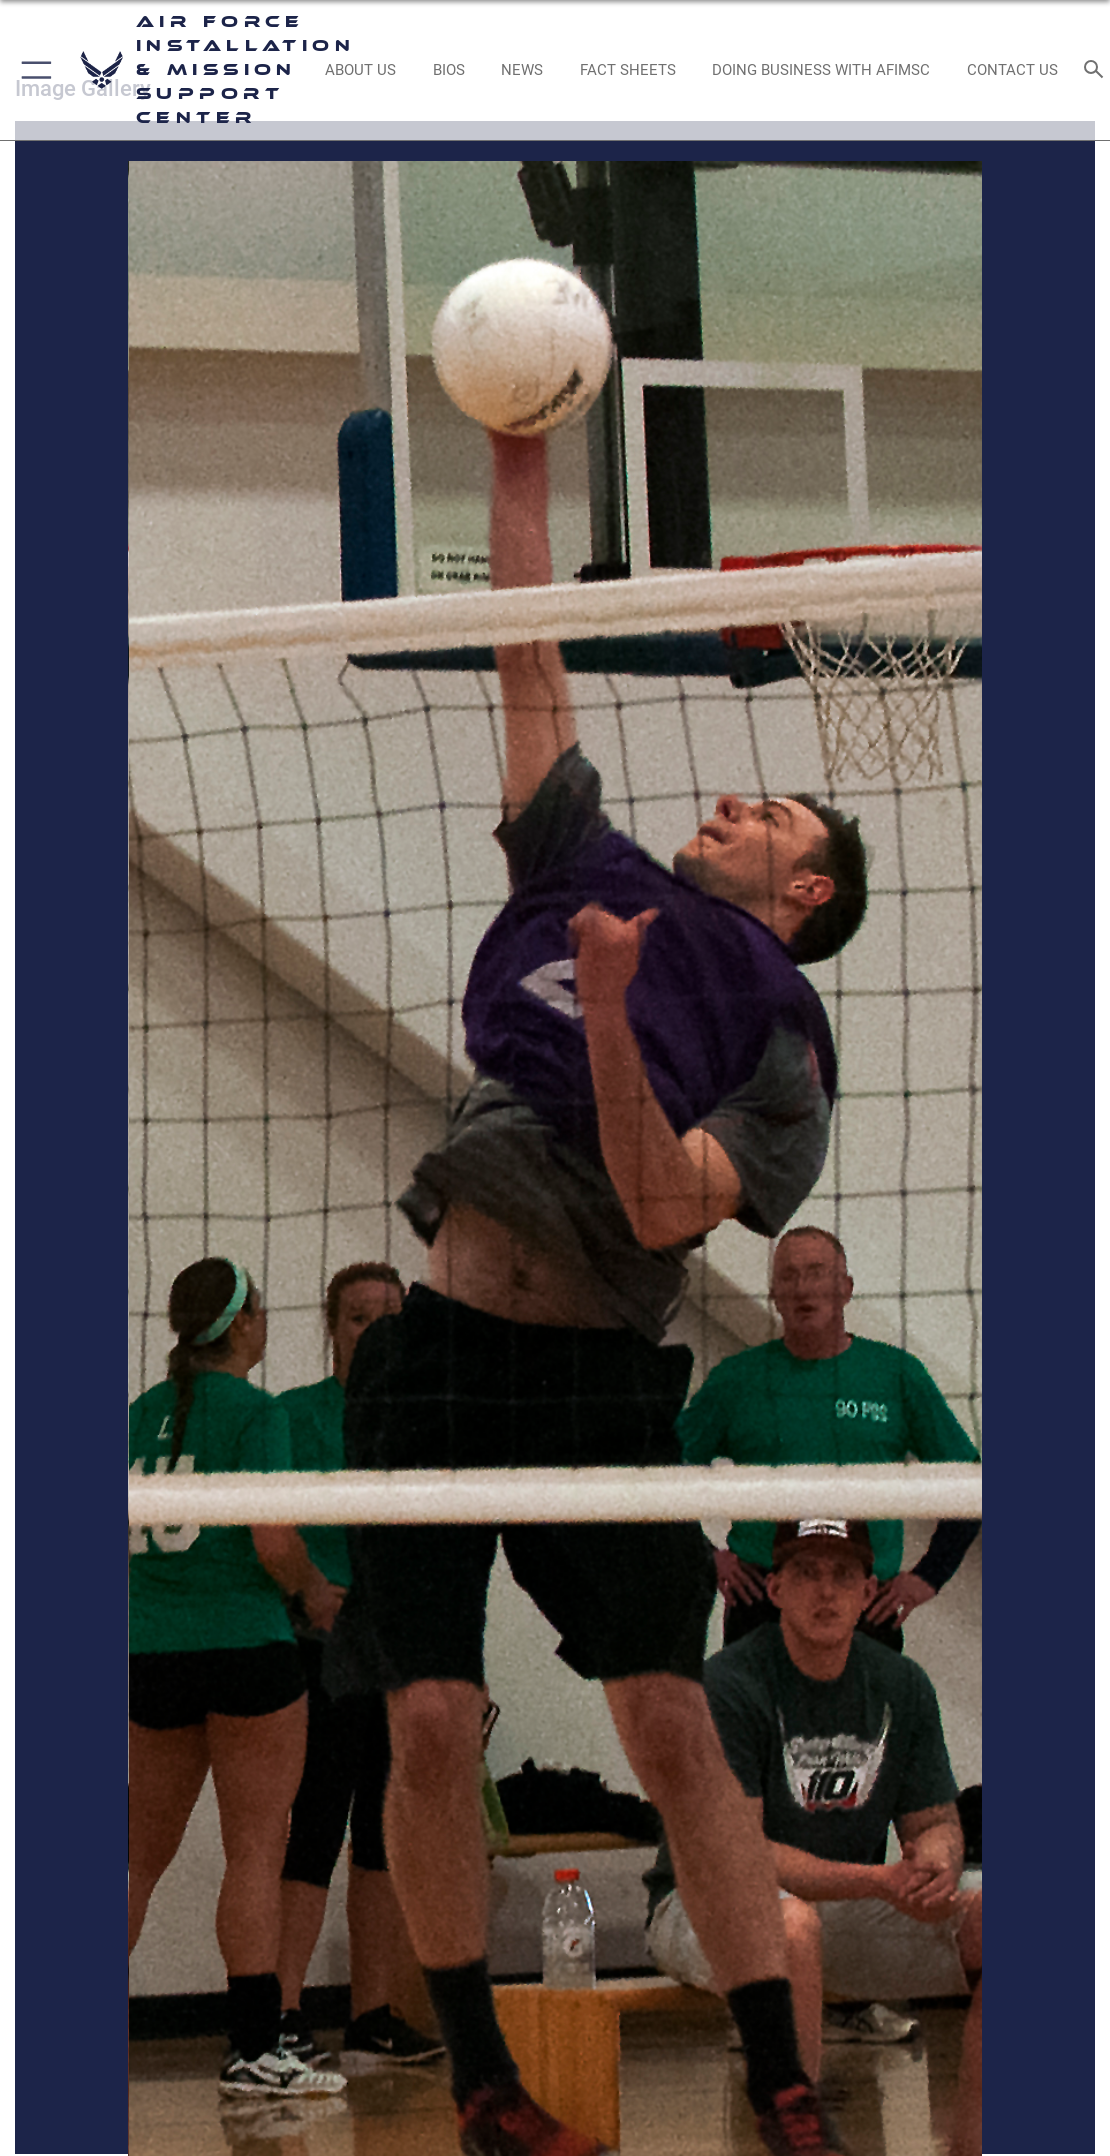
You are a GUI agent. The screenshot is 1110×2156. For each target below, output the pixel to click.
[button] (32, 70)
